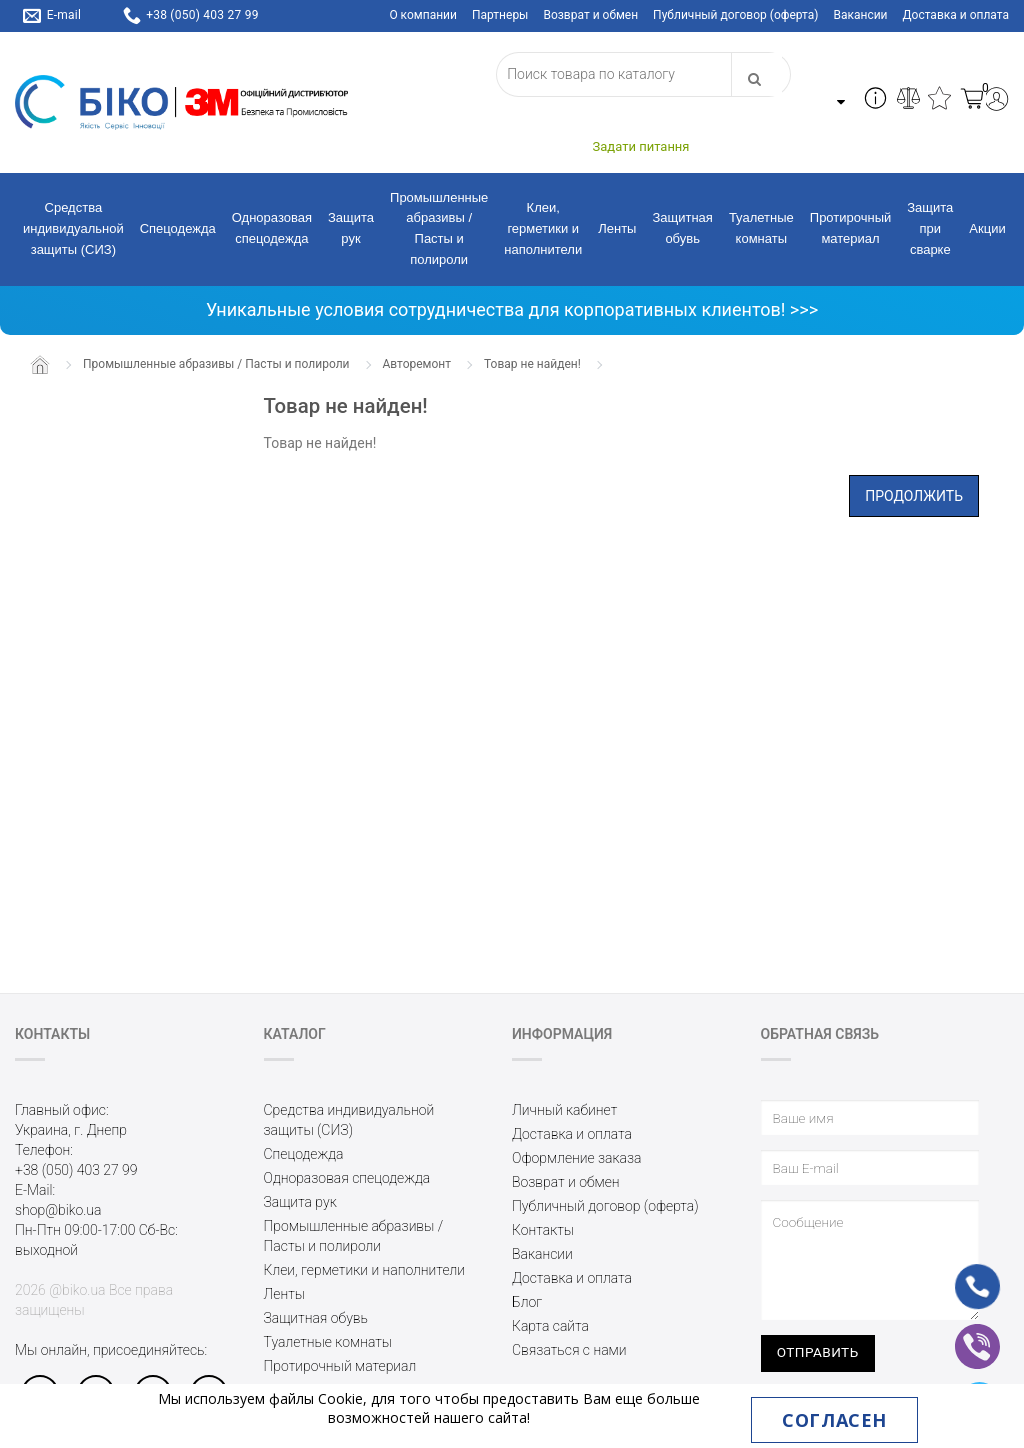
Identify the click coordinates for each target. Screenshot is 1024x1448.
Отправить (818, 1352)
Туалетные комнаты (761, 228)
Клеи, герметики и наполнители (543, 228)
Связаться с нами (569, 1350)
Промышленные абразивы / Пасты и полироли (439, 228)
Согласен (834, 1420)
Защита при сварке (930, 228)
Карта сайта (550, 1326)
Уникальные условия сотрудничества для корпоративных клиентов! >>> (512, 309)
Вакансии (860, 15)
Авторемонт (417, 364)
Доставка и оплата (956, 15)
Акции (987, 228)
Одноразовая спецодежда (272, 228)
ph (960, 1274)
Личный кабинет (564, 1110)
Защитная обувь (682, 228)
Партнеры (500, 15)
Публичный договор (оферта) (735, 15)
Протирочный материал (850, 228)
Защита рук (351, 228)
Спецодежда (178, 228)
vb (961, 1333)
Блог (527, 1302)
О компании (423, 15)
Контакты (543, 1230)
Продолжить (914, 496)
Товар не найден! (532, 364)
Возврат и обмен (590, 15)
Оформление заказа (577, 1158)
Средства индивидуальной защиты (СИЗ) (73, 228)
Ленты (617, 228)
